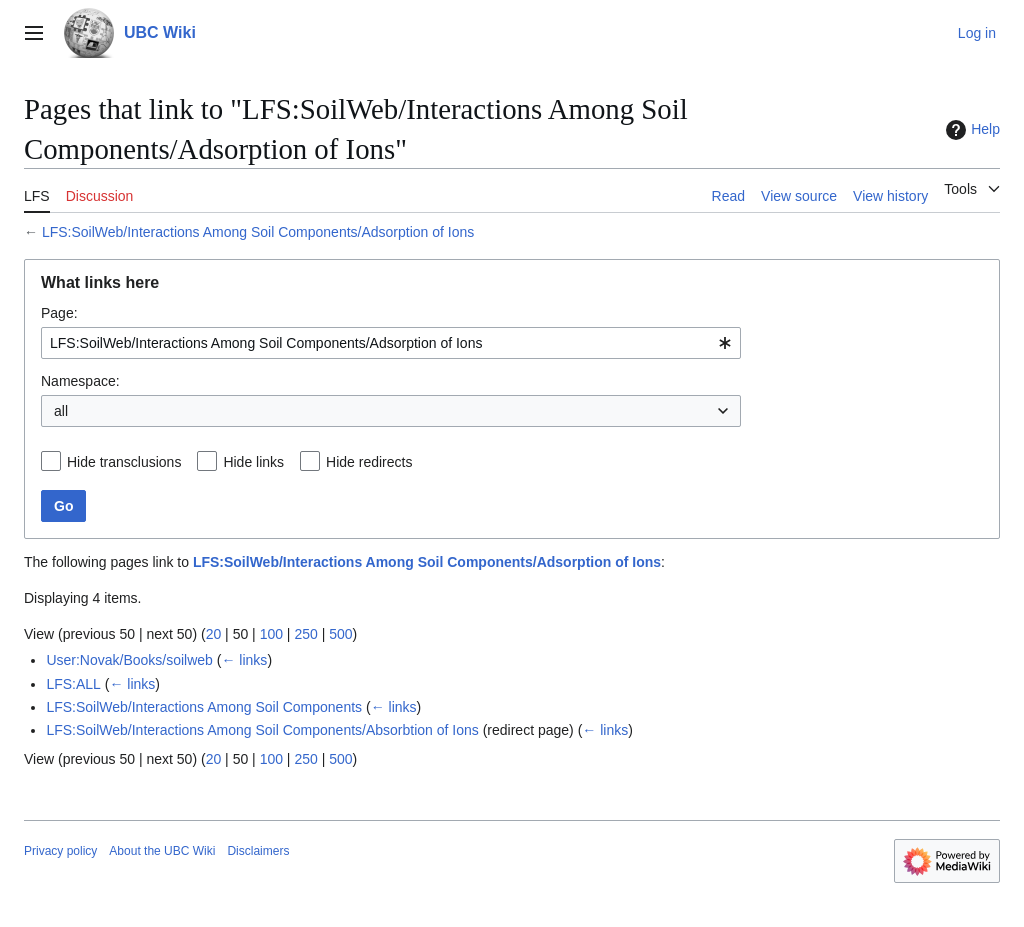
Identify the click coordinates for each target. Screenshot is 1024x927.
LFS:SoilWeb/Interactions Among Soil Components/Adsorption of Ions (258, 232)
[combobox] (391, 343)
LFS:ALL (73, 684)
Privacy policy (60, 851)
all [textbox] (61, 411)
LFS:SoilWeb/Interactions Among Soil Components (204, 707)
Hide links (253, 462)
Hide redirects (369, 462)
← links (244, 660)
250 (305, 634)
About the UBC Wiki (162, 851)
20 (214, 634)
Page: (59, 313)
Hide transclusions (124, 462)
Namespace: (80, 381)
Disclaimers (258, 851)
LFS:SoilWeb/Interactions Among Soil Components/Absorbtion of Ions (262, 730)
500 (340, 634)
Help (970, 130)
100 (271, 634)
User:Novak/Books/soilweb (129, 660)
